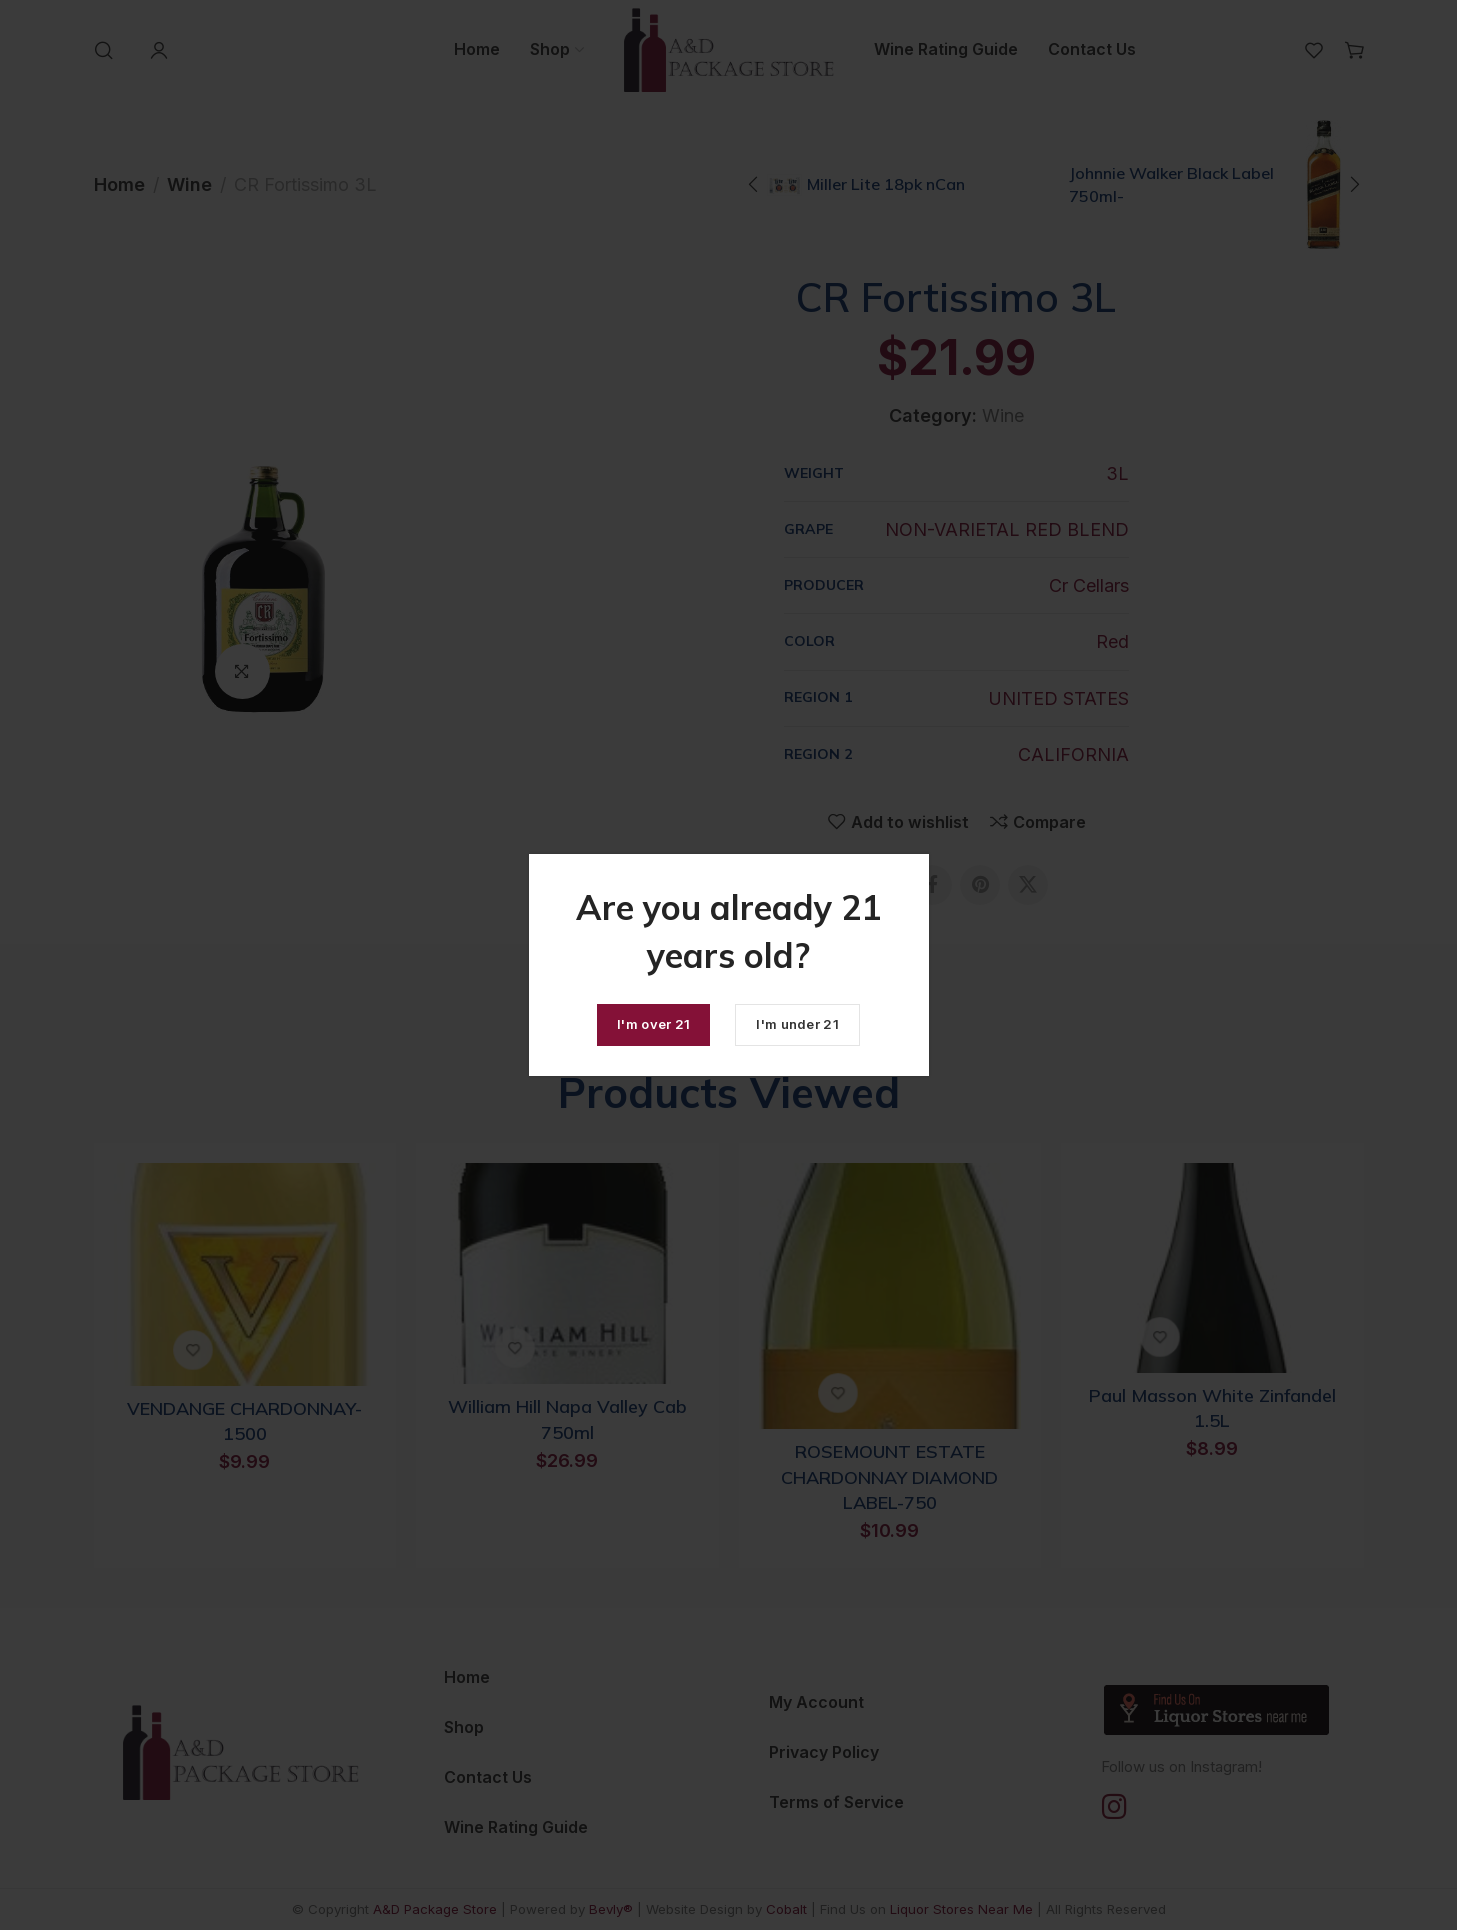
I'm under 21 (797, 1024)
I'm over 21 (653, 1024)
